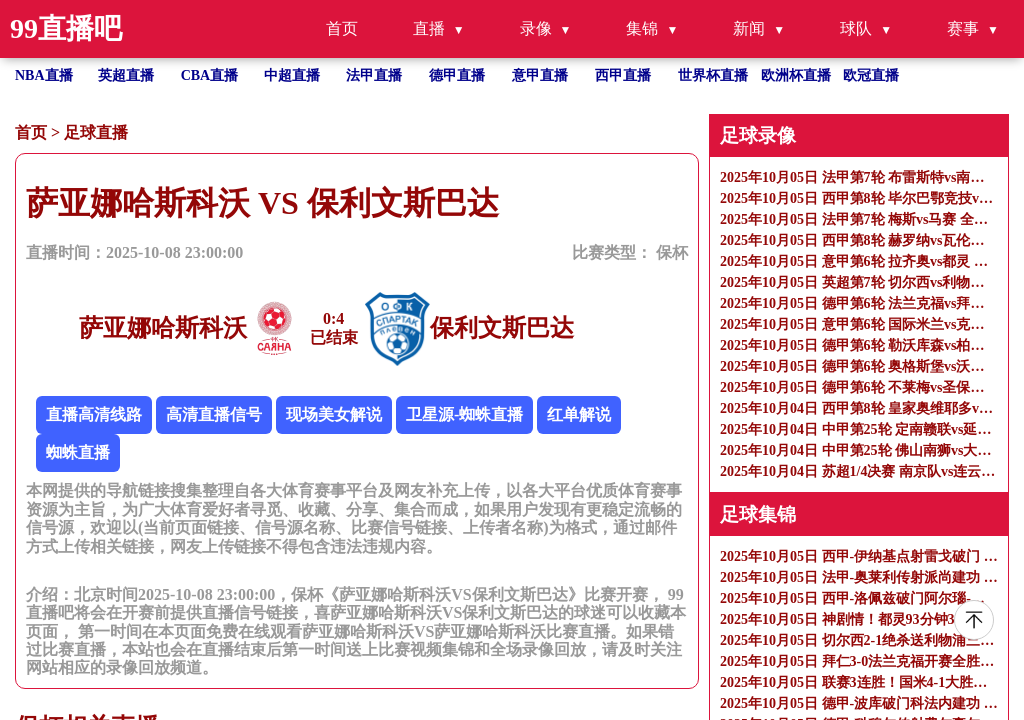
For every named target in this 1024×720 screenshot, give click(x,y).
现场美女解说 (334, 414)
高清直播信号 (214, 414)
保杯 (672, 252)
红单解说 (579, 414)
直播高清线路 (94, 414)
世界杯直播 (713, 75)
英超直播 (126, 75)
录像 (536, 28)
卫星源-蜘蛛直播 (464, 414)
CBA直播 (210, 75)
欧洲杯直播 (796, 75)
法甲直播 (374, 75)
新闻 (749, 28)
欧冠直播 (871, 75)
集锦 (642, 28)
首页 (342, 28)
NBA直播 (44, 75)
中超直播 (292, 75)
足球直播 (96, 132)
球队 (856, 28)
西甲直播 (623, 75)
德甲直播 (457, 75)
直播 (429, 28)
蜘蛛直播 (78, 452)
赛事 (963, 28)
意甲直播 (540, 75)
